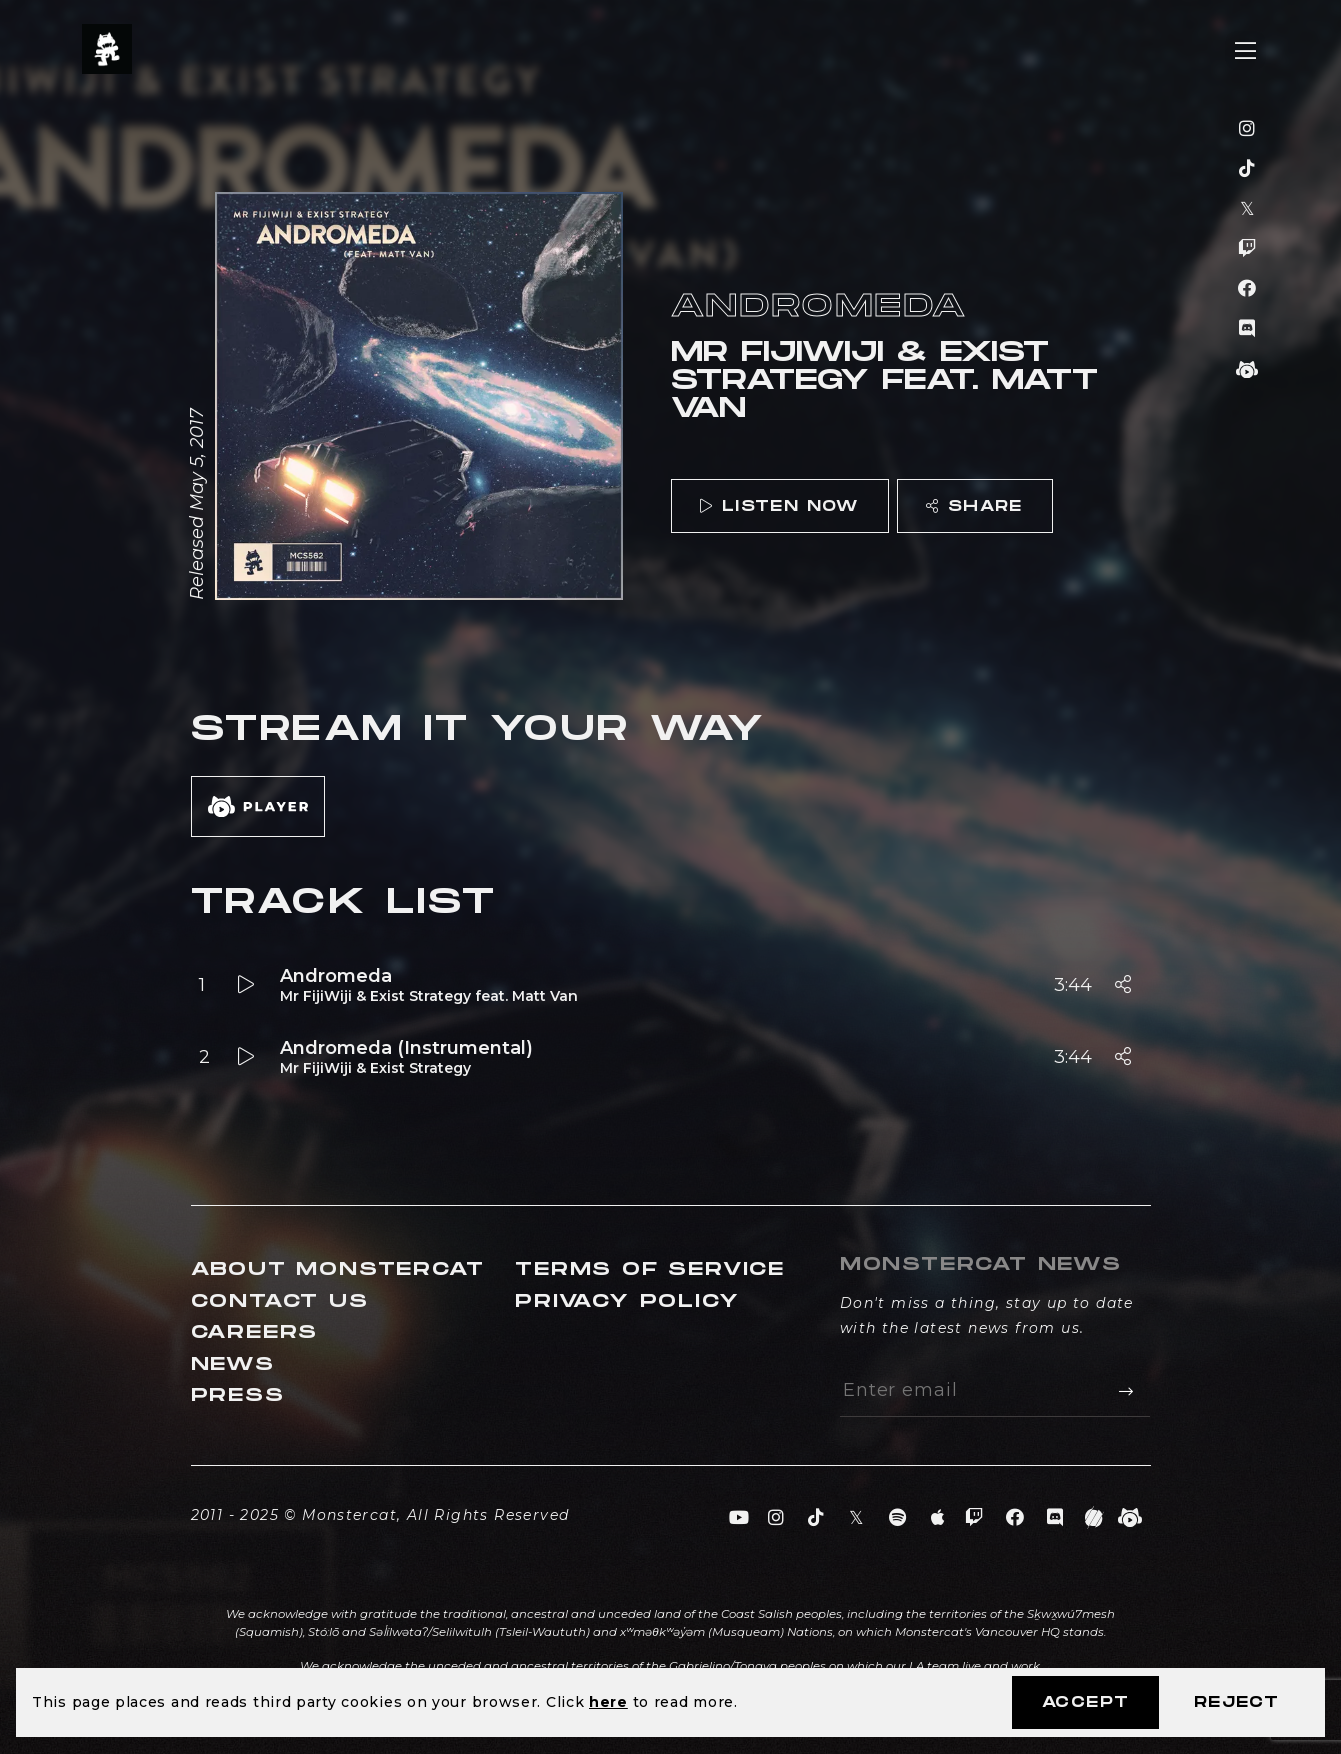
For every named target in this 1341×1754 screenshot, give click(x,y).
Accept (1085, 1702)
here (608, 1702)
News (233, 1364)
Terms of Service (650, 1269)
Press (238, 1395)
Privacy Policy (627, 1301)
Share (974, 506)
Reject (1236, 1702)
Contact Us (280, 1301)
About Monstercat (338, 1269)
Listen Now (779, 506)
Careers (255, 1332)
